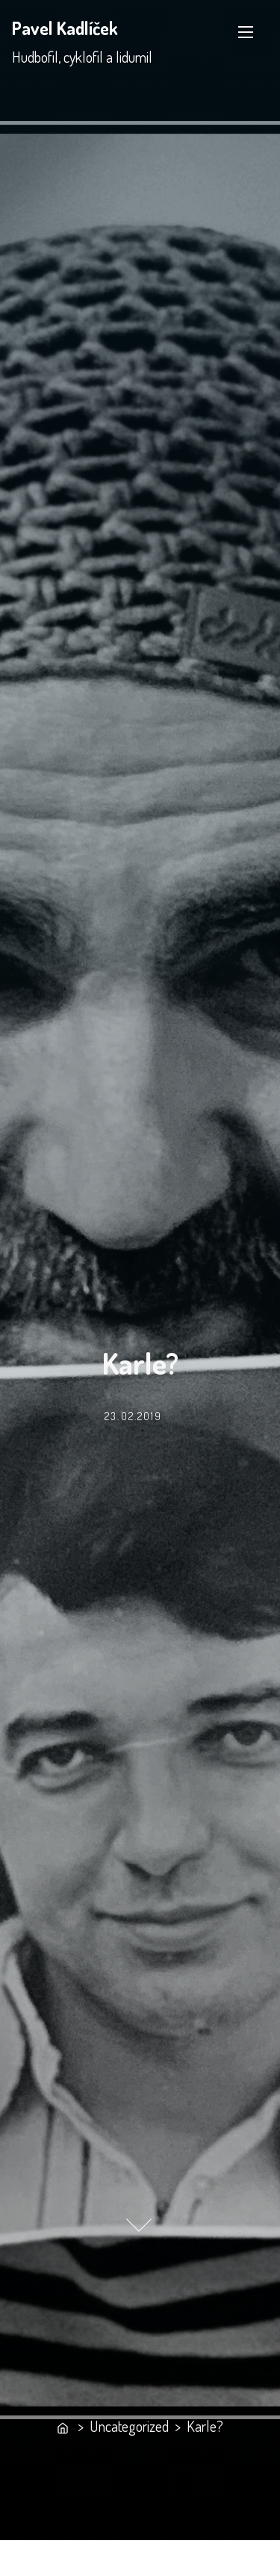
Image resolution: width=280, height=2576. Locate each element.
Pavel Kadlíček (65, 28)
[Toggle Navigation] (245, 32)
